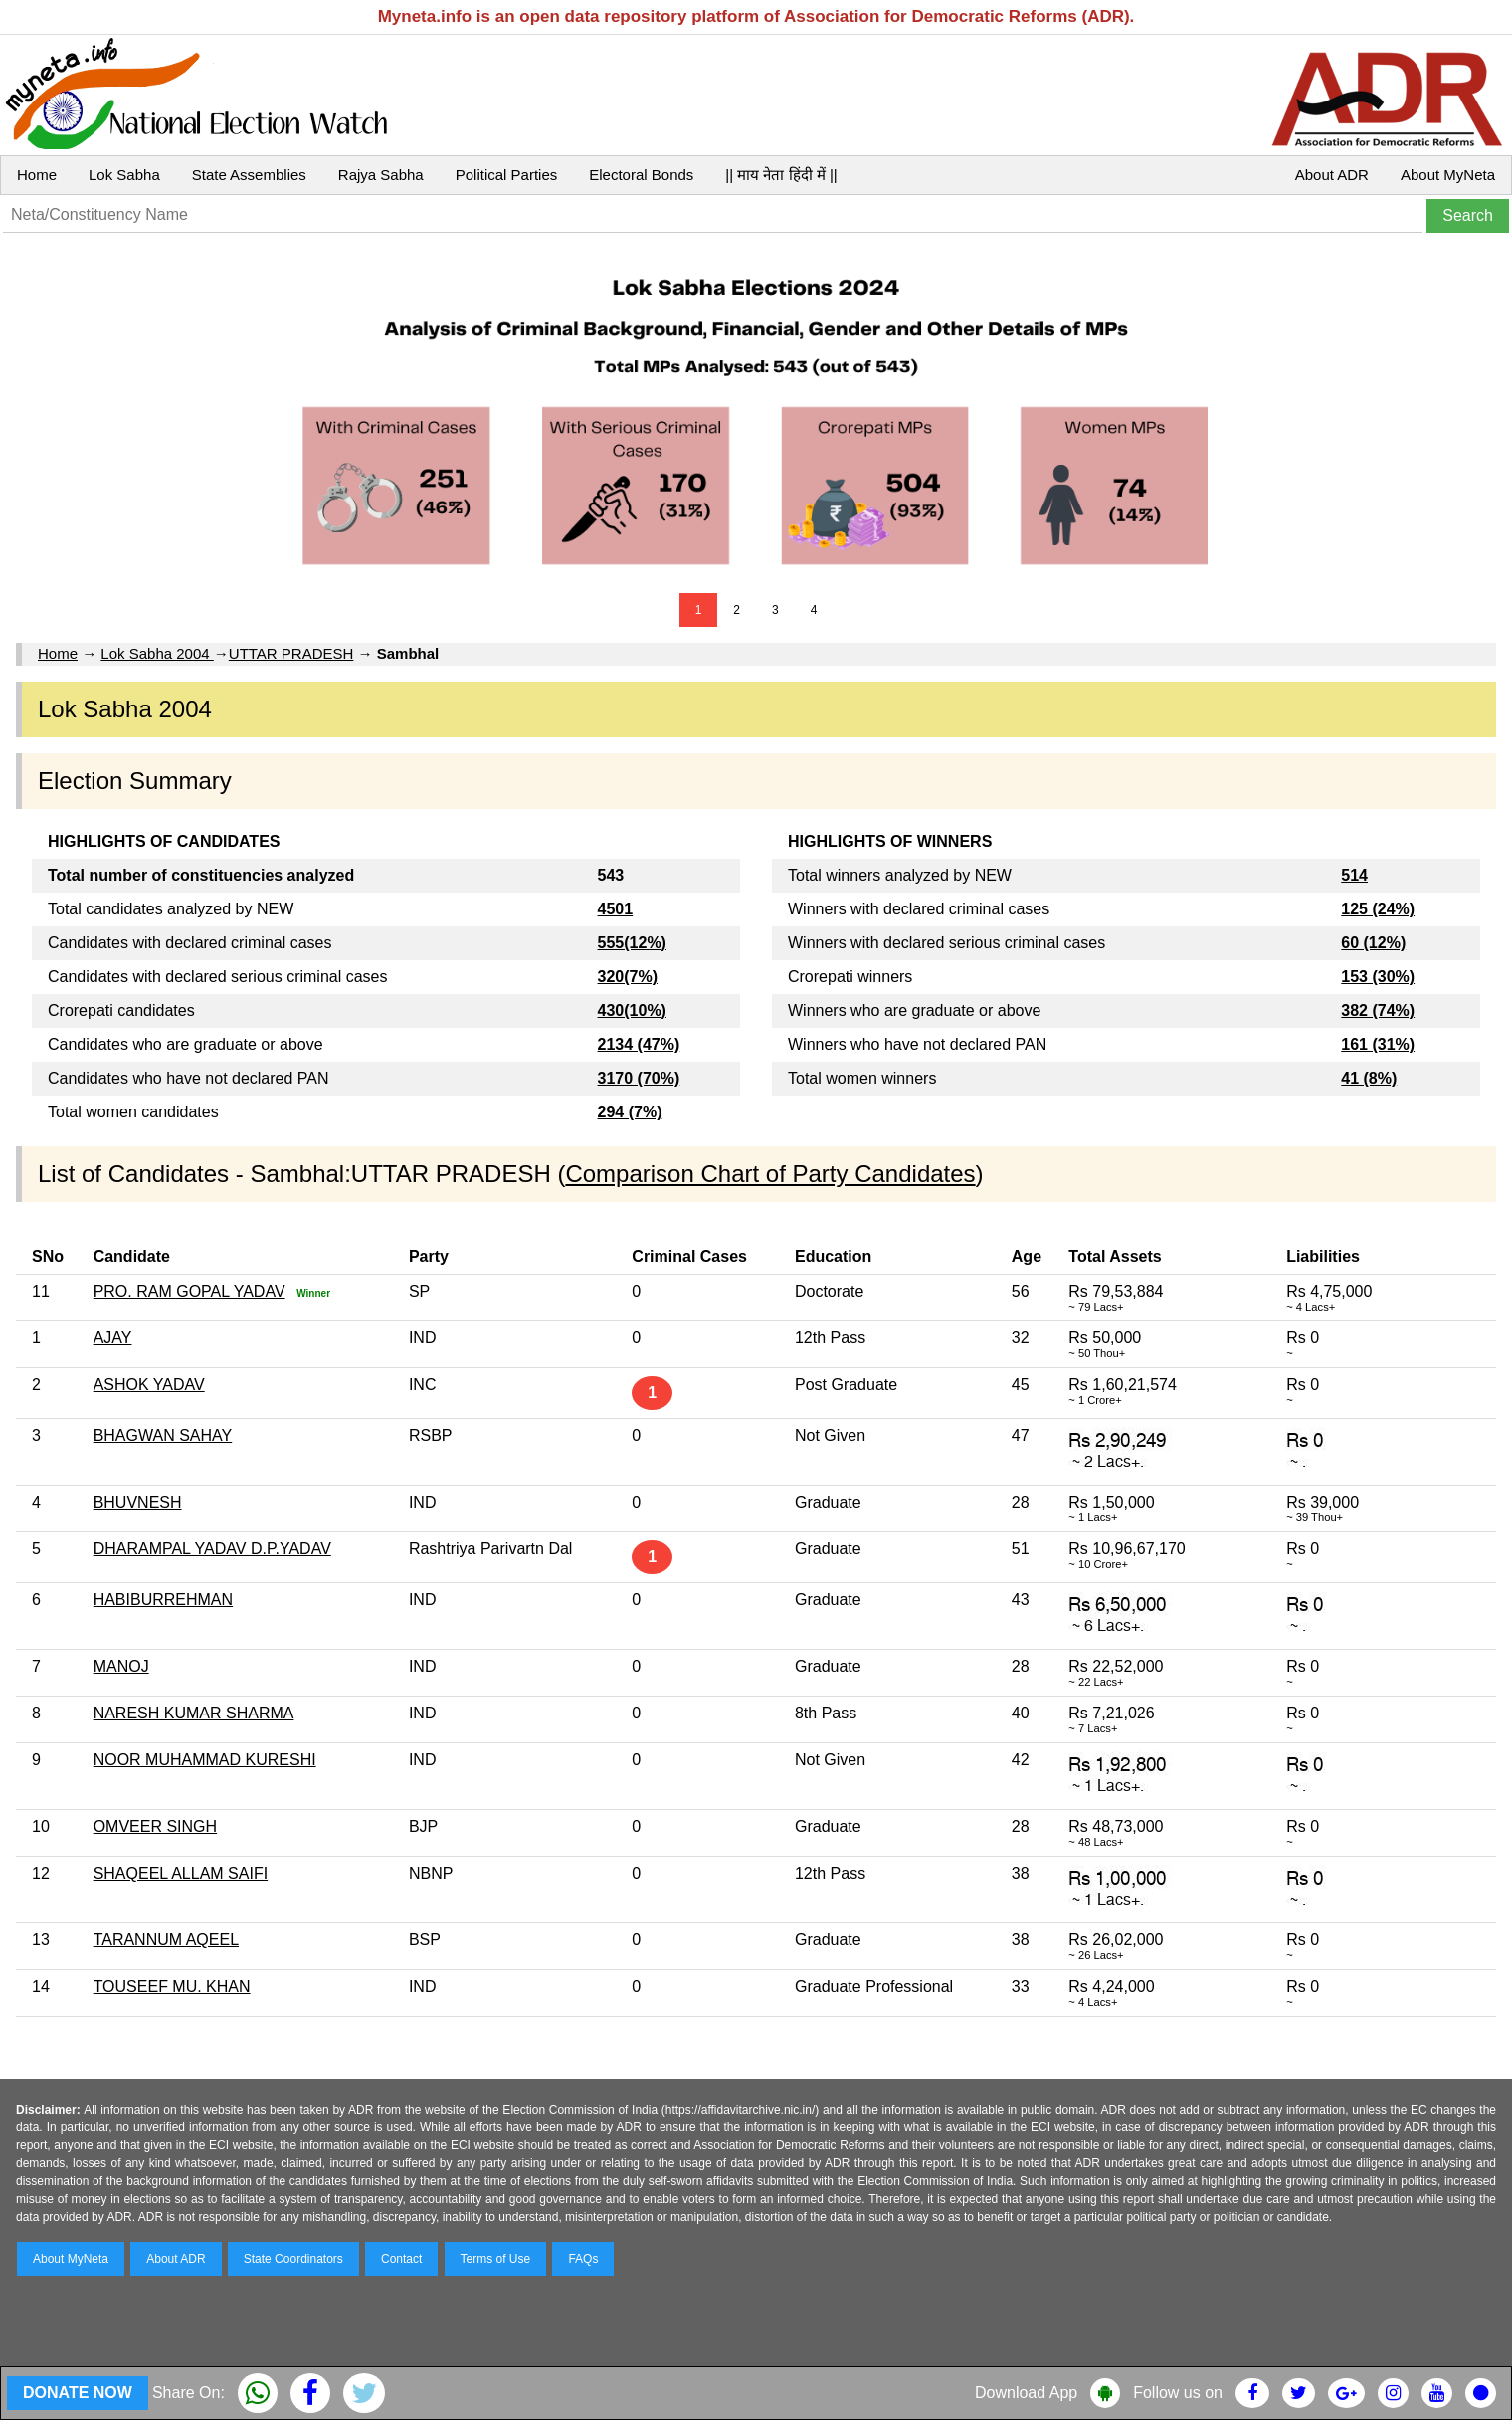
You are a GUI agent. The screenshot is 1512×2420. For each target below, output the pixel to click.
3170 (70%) (639, 1078)
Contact (401, 2259)
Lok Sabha (124, 174)
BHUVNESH (138, 1502)
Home (37, 174)
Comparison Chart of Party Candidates (770, 1173)
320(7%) (628, 976)
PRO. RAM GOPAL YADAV (189, 1291)
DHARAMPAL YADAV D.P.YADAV (212, 1548)
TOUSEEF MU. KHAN (172, 1986)
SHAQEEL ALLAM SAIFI (181, 1873)
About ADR (1332, 174)
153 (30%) (1378, 976)
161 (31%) (1378, 1044)
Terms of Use (496, 2259)
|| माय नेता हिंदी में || (781, 174)
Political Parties (507, 174)
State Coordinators (293, 2259)
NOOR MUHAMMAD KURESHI (205, 1759)
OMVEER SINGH (155, 1826)
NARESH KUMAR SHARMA (194, 1713)
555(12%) (632, 942)
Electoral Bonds (641, 174)
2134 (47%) (639, 1044)
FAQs (583, 2259)
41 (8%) (1369, 1078)
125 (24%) (1378, 909)
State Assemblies (249, 174)
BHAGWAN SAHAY (163, 1435)
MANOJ (121, 1666)
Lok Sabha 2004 (156, 653)
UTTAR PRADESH (291, 653)
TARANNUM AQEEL (166, 1939)
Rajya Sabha (381, 174)
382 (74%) (1378, 1010)
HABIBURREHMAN (163, 1599)
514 (1354, 875)
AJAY (113, 1337)
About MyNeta (1448, 174)
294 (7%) (630, 1112)
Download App (1026, 2392)
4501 (616, 909)
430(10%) (632, 1010)
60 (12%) (1373, 942)
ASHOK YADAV (149, 1384)
